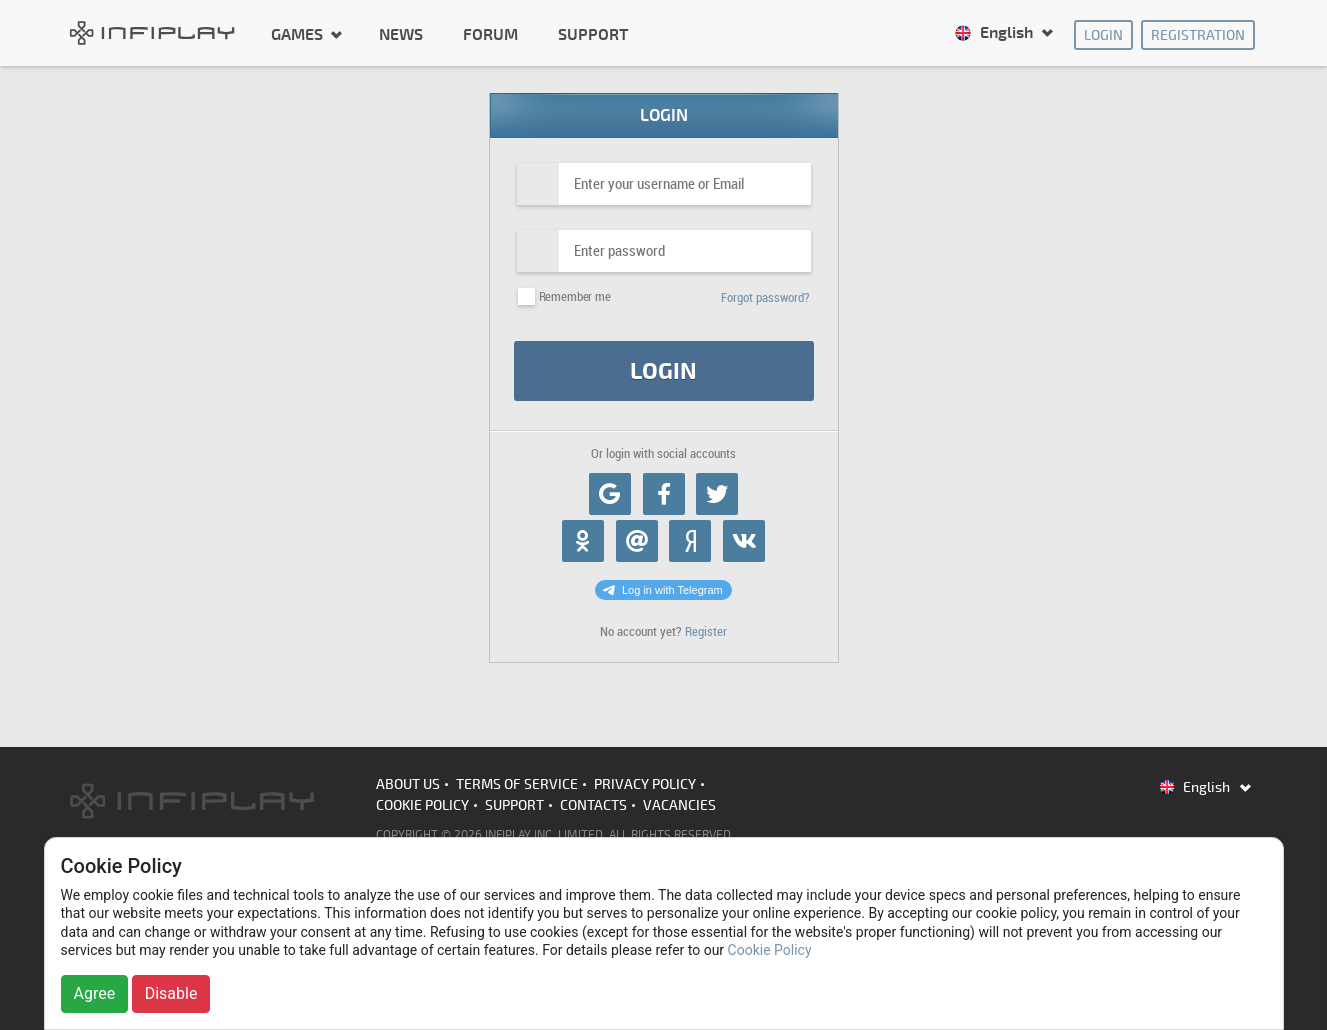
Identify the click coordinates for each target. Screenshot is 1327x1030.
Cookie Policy (422, 805)
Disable (171, 993)
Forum (490, 35)
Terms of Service (517, 784)
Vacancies (679, 805)
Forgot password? (765, 297)
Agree (95, 993)
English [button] (995, 33)
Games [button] (299, 34)
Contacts (593, 805)
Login (1103, 35)
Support (593, 35)
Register (706, 631)
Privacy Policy (645, 784)
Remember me (575, 296)
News (401, 35)
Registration (1198, 35)
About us (408, 784)
